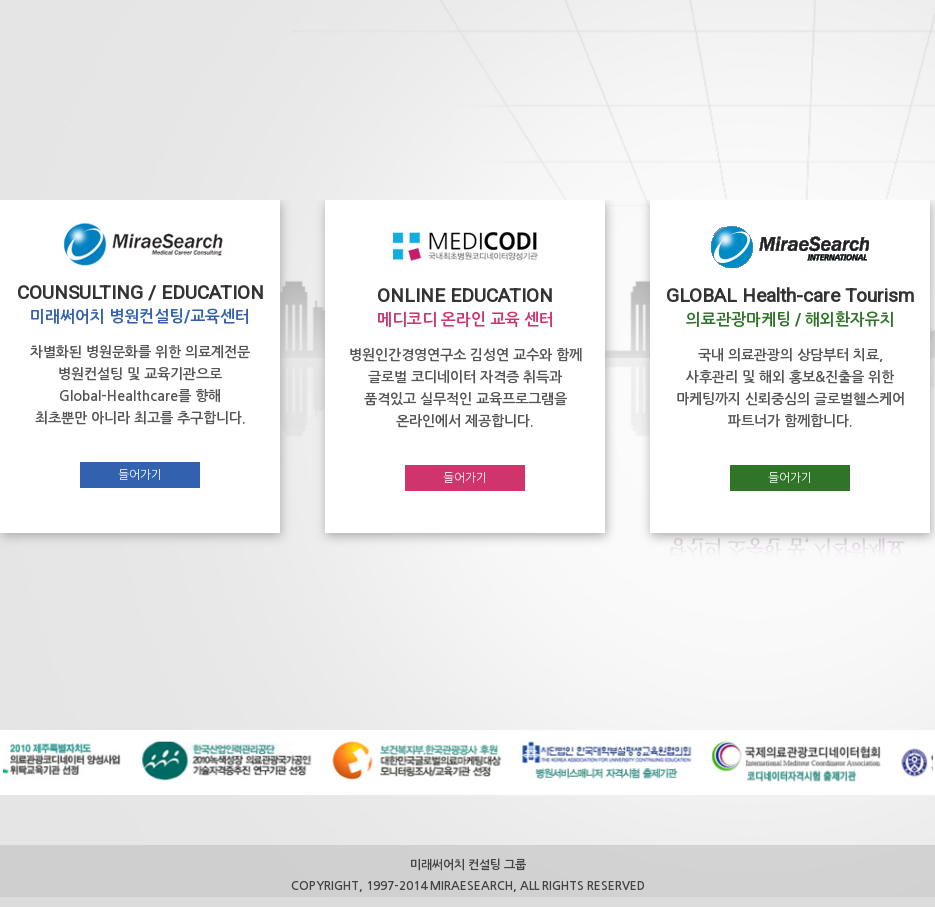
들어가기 (140, 475)
